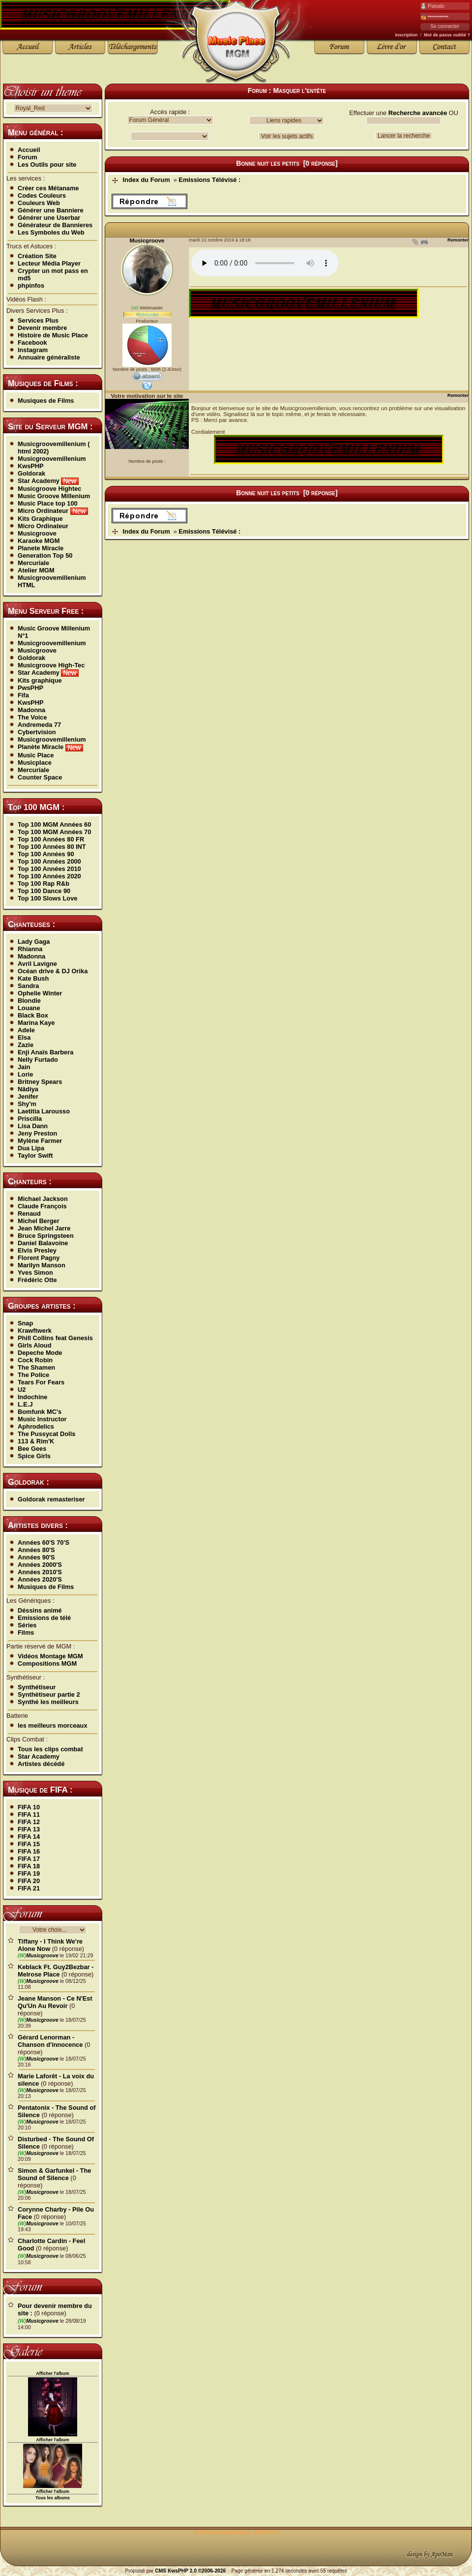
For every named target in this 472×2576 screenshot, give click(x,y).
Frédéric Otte (37, 1280)
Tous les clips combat (50, 1749)
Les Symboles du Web (51, 232)
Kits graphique (40, 680)
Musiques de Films (46, 400)
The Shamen (36, 1367)
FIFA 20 (29, 1881)
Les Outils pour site (47, 164)
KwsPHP (31, 466)
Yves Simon (35, 1272)
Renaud (29, 1213)
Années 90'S (36, 1557)
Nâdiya (28, 1089)
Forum (27, 157)
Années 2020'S (40, 1579)
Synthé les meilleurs (48, 1702)
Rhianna (30, 949)
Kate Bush (33, 978)
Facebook (32, 342)
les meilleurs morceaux (53, 1725)
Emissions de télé (44, 1617)
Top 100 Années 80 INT (52, 846)
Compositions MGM (47, 1663)
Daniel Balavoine (43, 1243)
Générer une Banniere (51, 210)
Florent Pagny (38, 1257)
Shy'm (27, 1104)
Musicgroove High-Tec (51, 665)
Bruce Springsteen (46, 1235)
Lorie (25, 1074)
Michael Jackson (43, 1198)
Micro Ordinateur (53, 510)
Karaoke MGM (38, 540)
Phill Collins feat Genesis (55, 1338)
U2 (22, 1389)
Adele (26, 1030)
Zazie (25, 1044)
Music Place (36, 755)
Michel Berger (38, 1221)
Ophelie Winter (40, 993)
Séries (27, 1625)
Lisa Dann (33, 1126)
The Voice (32, 717)
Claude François (42, 1206)
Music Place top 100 (48, 503)
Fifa (23, 695)
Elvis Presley (37, 1250)
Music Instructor (42, 1419)
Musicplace (35, 762)
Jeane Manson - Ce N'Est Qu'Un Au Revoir (55, 2002)
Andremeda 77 (39, 724)
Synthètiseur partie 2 (49, 1694)
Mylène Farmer (40, 1140)
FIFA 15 (29, 1844)
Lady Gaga (34, 941)
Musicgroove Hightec (49, 488)
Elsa (24, 1037)
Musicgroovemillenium (52, 458)
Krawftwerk (35, 1330)
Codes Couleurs (42, 195)
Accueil (29, 149)
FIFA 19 (29, 1873)
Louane (29, 1008)
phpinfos (31, 285)
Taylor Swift (35, 1155)
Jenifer (28, 1096)
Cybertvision (37, 732)
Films (26, 1632)
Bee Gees (32, 1448)
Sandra (28, 985)
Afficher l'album (52, 2373)
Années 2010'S (40, 1572)
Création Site (37, 256)
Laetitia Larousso (44, 1111)
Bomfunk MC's (39, 1411)
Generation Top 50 (45, 555)
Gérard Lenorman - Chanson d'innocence (50, 2041)
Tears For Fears (41, 1382)
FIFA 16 (29, 1851)
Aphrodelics (36, 1426)
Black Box (33, 1015)
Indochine (32, 1397)
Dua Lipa (31, 1148)
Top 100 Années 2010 (49, 868)
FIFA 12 (29, 1822)
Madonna (31, 710)
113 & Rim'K (36, 1441)
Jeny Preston (37, 1133)
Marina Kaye (36, 1022)
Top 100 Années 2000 (49, 861)
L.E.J (25, 1404)
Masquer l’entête (299, 90)
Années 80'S (36, 1550)
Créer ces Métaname (48, 188)
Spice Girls (34, 1456)
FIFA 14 (29, 1836)
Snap (25, 1323)
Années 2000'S (40, 1564)
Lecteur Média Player (49, 263)
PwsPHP (30, 687)
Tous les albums (52, 2497)
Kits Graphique (40, 518)
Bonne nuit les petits (267, 163)
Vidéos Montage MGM (50, 1656)
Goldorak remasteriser (51, 1499)
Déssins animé (40, 1610)
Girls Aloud (35, 1345)
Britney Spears (40, 1081)
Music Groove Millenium (54, 496)
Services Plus (38, 320)
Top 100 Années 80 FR (51, 839)
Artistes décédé (41, 1763)
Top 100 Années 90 (46, 854)
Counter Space (40, 777)
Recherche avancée (417, 113)
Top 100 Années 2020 (49, 876)
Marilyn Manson (41, 1265)
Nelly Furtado (38, 1059)
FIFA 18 (29, 1866)
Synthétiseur (37, 1687)
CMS (160, 2571)
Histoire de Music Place (53, 335)
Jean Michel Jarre (44, 1228)
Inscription (406, 34)
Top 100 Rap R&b (43, 883)
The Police (33, 1374)
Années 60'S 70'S (43, 1542)
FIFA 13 (29, 1829)
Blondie (29, 1000)
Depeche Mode (40, 1352)
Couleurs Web (39, 203)
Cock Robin (35, 1360)
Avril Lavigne (37, 963)
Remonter (458, 240)
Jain (24, 1067)
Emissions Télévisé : (209, 179)
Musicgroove (37, 533)
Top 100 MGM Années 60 (54, 824)
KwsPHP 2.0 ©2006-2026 (197, 2571)
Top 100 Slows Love (47, 898)
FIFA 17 (29, 1858)
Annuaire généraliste (49, 357)
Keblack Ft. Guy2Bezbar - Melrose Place (55, 1970)
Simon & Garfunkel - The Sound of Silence (54, 2174)
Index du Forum (146, 179)
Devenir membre (42, 327)
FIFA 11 (29, 1814)
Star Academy (48, 480)
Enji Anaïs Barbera (45, 1052)
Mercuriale (33, 563)
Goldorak (31, 473)
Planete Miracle (40, 548)
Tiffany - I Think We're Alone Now (50, 1945)
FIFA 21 (29, 1888)
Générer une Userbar (49, 217)
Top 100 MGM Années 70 (54, 832)
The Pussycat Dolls (46, 1434)
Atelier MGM (36, 570)
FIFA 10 (29, 1807)
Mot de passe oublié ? (447, 34)
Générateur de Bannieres (55, 225)
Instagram (33, 350)
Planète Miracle (50, 746)
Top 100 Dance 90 (44, 891)
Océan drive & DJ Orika (53, 971)
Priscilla (30, 1118)
